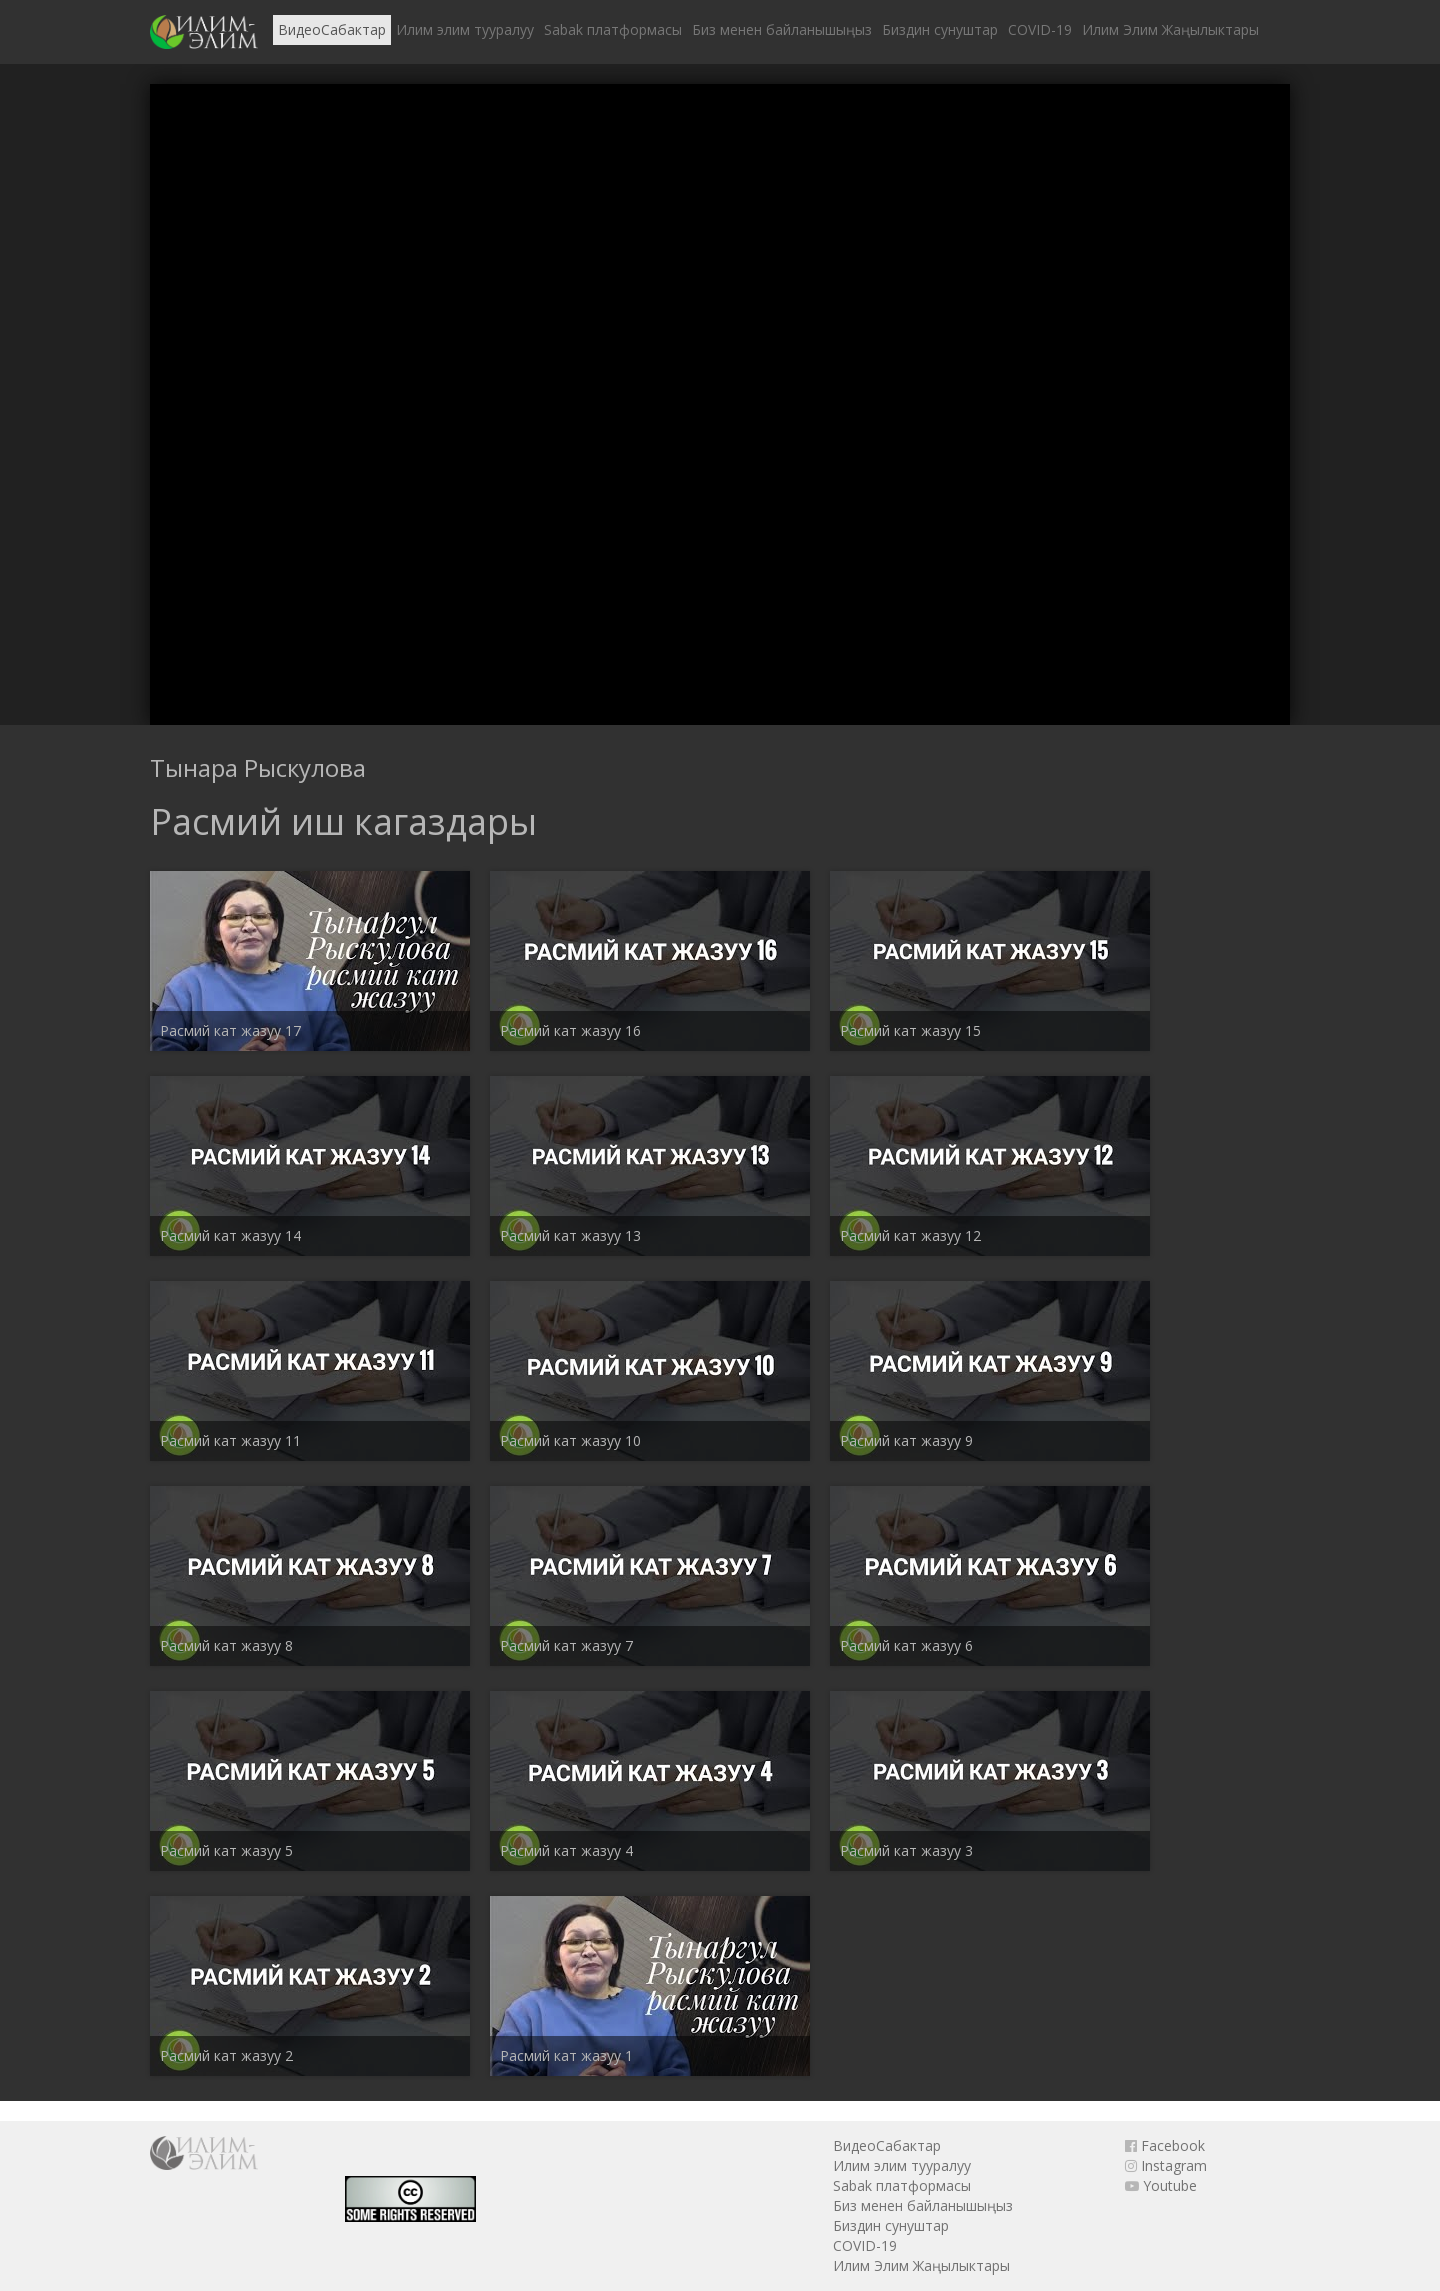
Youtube (1161, 2185)
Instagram (1166, 2165)
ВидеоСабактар (332, 29)
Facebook (1165, 2145)
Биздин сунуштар (940, 29)
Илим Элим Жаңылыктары (1170, 29)
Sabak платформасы (613, 29)
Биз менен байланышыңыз (782, 29)
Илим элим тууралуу (465, 29)
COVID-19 (1040, 29)
